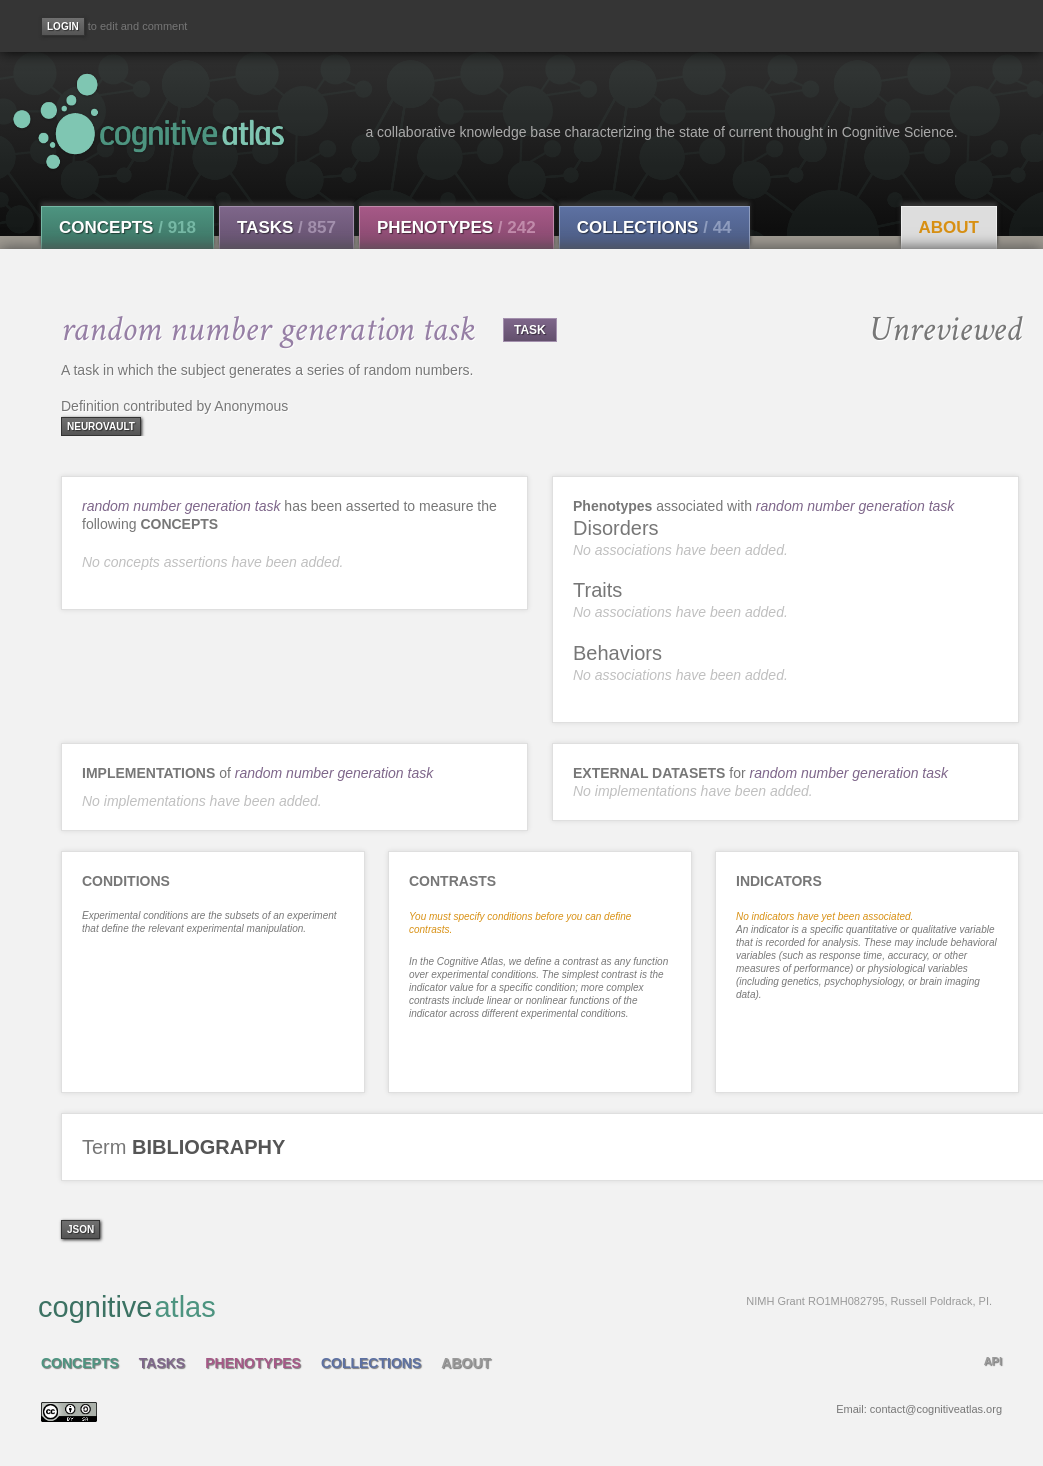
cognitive (515, 1306)
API (993, 1361)
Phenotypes (456, 227)
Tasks (286, 227)
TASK (530, 330)
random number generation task (181, 506)
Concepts (127, 227)
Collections (654, 227)
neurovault (101, 426)
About (949, 227)
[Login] (63, 26)
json (80, 1229)
